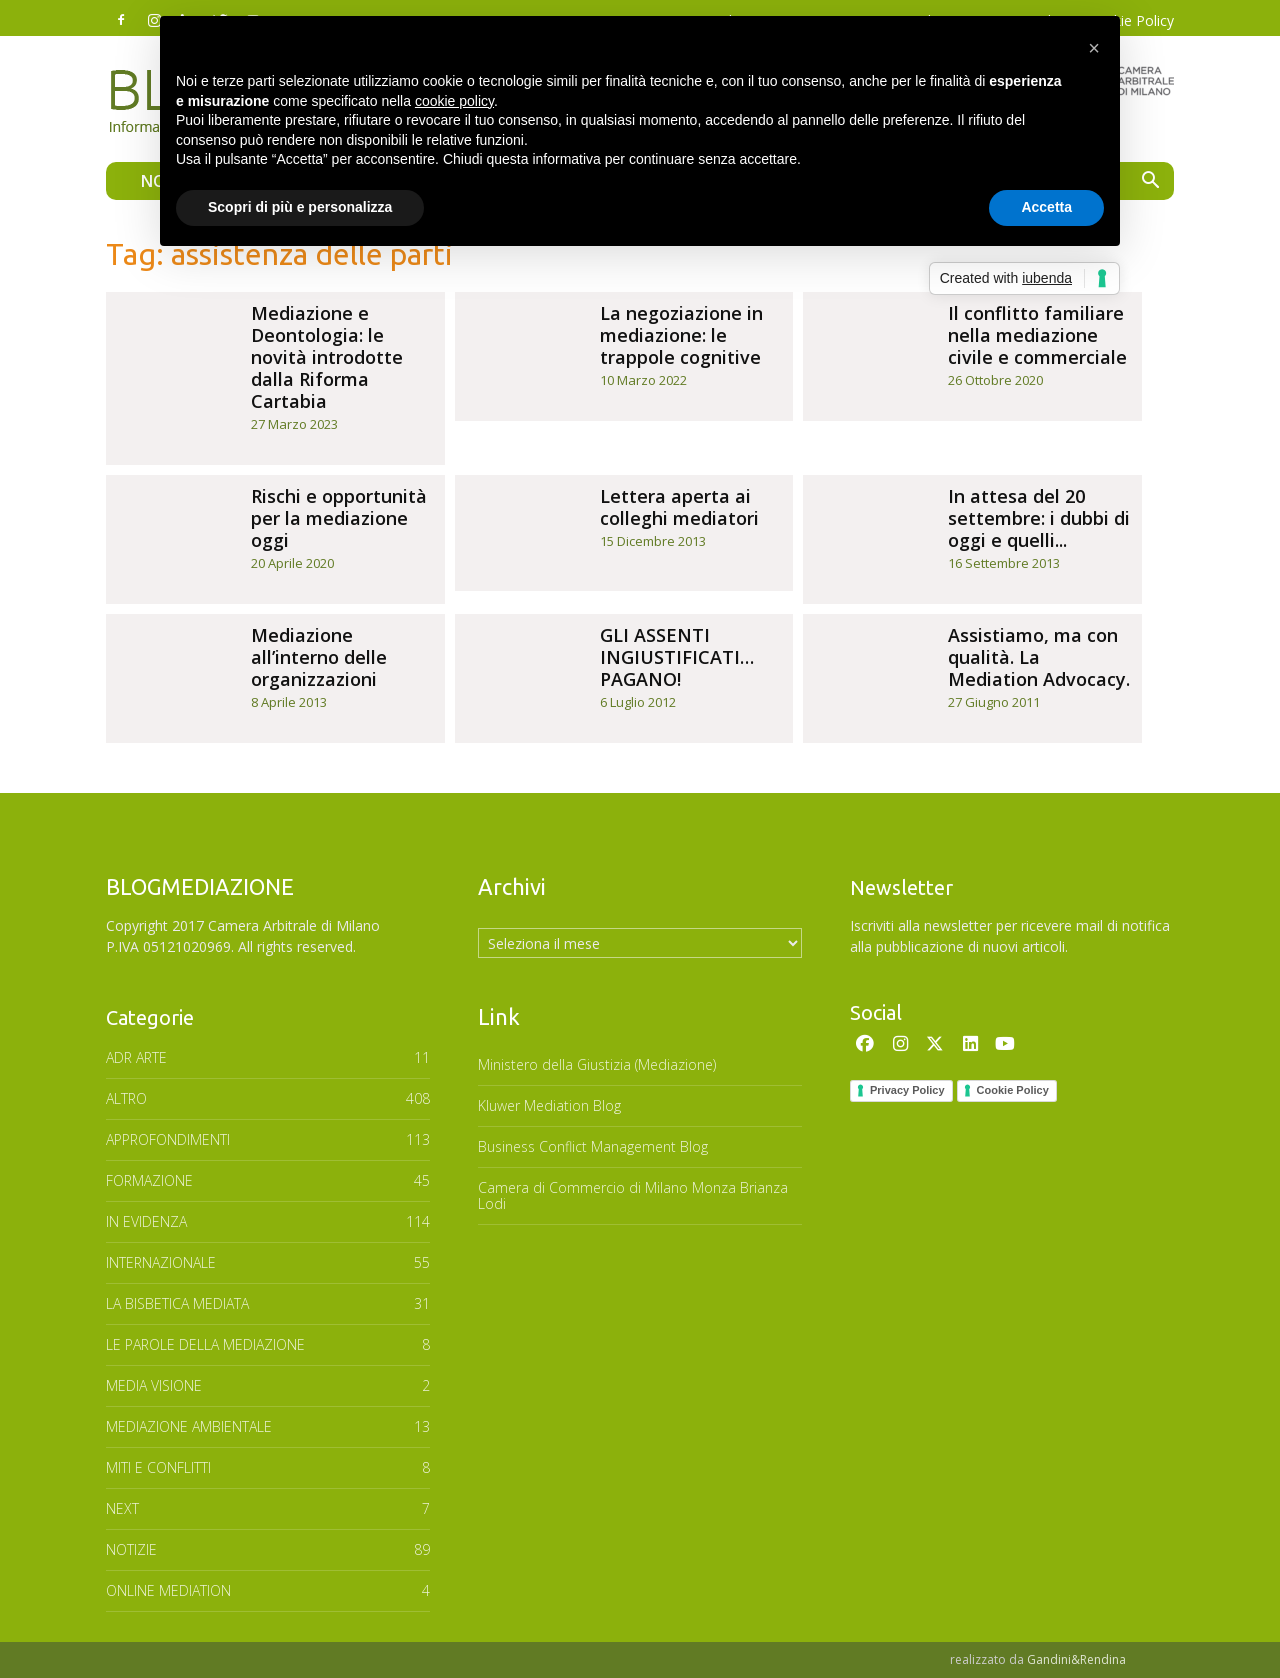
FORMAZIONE (149, 1180)
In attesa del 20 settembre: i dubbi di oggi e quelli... (1039, 518)
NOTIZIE (131, 1549)
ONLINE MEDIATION (168, 1590)
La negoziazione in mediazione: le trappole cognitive (681, 335)
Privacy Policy (907, 1090)
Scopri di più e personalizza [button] (300, 207)
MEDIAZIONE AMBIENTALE (189, 1426)
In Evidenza (146, 1221)
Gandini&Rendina (1076, 1659)
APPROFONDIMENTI (168, 1139)
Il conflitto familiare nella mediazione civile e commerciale (1037, 335)
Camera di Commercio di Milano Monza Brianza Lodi (633, 1195)
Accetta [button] (1046, 207)
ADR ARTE (136, 1057)
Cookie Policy (1013, 1090)
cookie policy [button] (454, 101)
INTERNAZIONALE (161, 1262)
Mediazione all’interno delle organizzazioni (319, 657)
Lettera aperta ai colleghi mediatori (679, 507)
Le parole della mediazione (205, 1344)
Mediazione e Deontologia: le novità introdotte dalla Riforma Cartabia (327, 357)
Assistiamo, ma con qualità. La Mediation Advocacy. (1039, 657)
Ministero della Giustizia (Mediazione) (597, 1064)
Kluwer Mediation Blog (549, 1105)
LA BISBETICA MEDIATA (177, 1303)
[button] (1150, 182)
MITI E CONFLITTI (158, 1467)
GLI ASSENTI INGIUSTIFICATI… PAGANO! (677, 657)
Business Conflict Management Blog (593, 1146)
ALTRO (126, 1098)
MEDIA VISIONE (154, 1385)
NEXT (122, 1508)
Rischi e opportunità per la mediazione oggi (339, 518)
